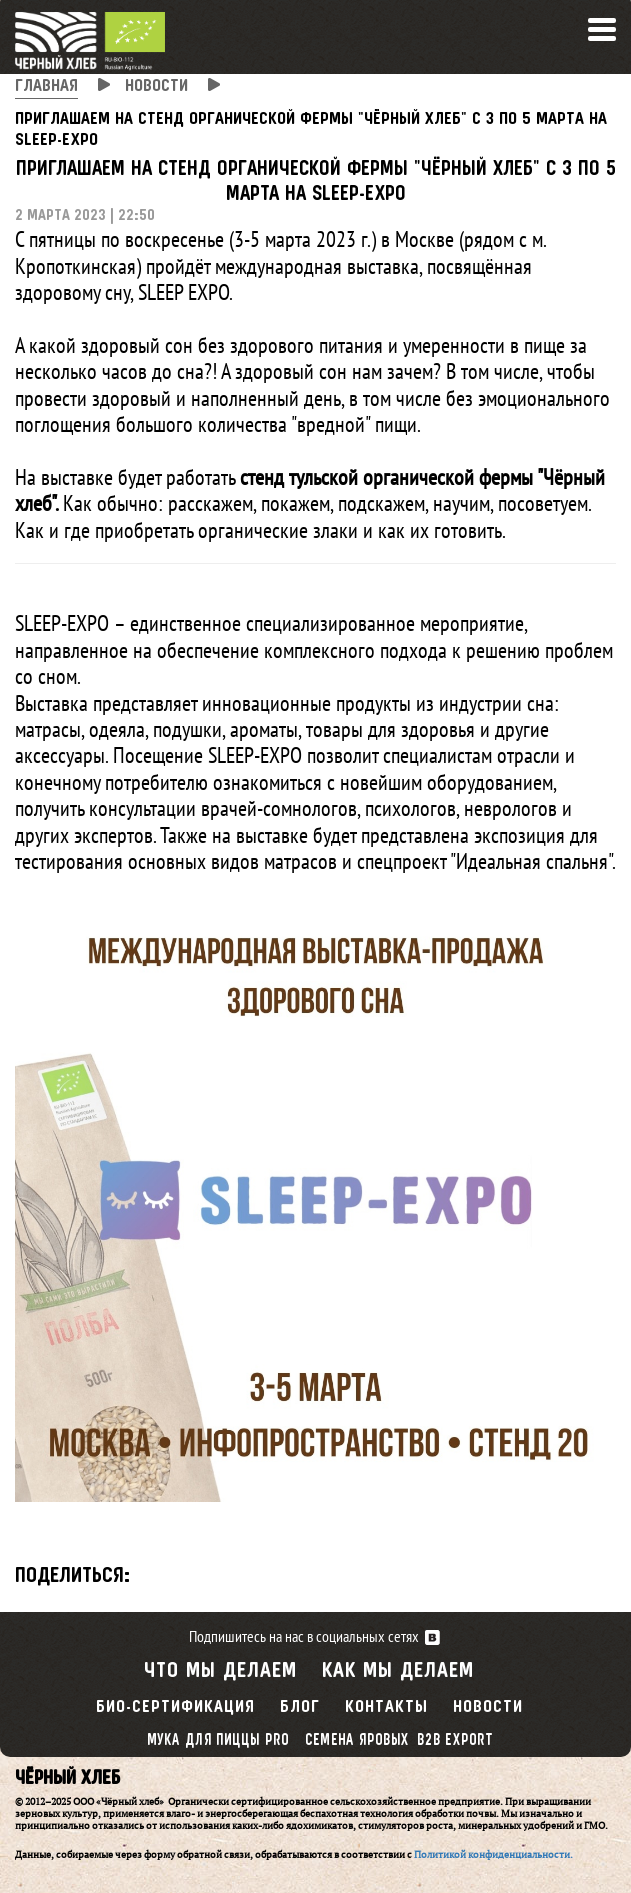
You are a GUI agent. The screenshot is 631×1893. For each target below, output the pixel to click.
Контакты (386, 1707)
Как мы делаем (398, 1671)
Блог (300, 1707)
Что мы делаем (220, 1671)
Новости (488, 1707)
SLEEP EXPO (183, 292)
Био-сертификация (175, 1707)
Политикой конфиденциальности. (493, 1854)
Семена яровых (357, 1740)
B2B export (454, 1740)
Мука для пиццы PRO (217, 1740)
